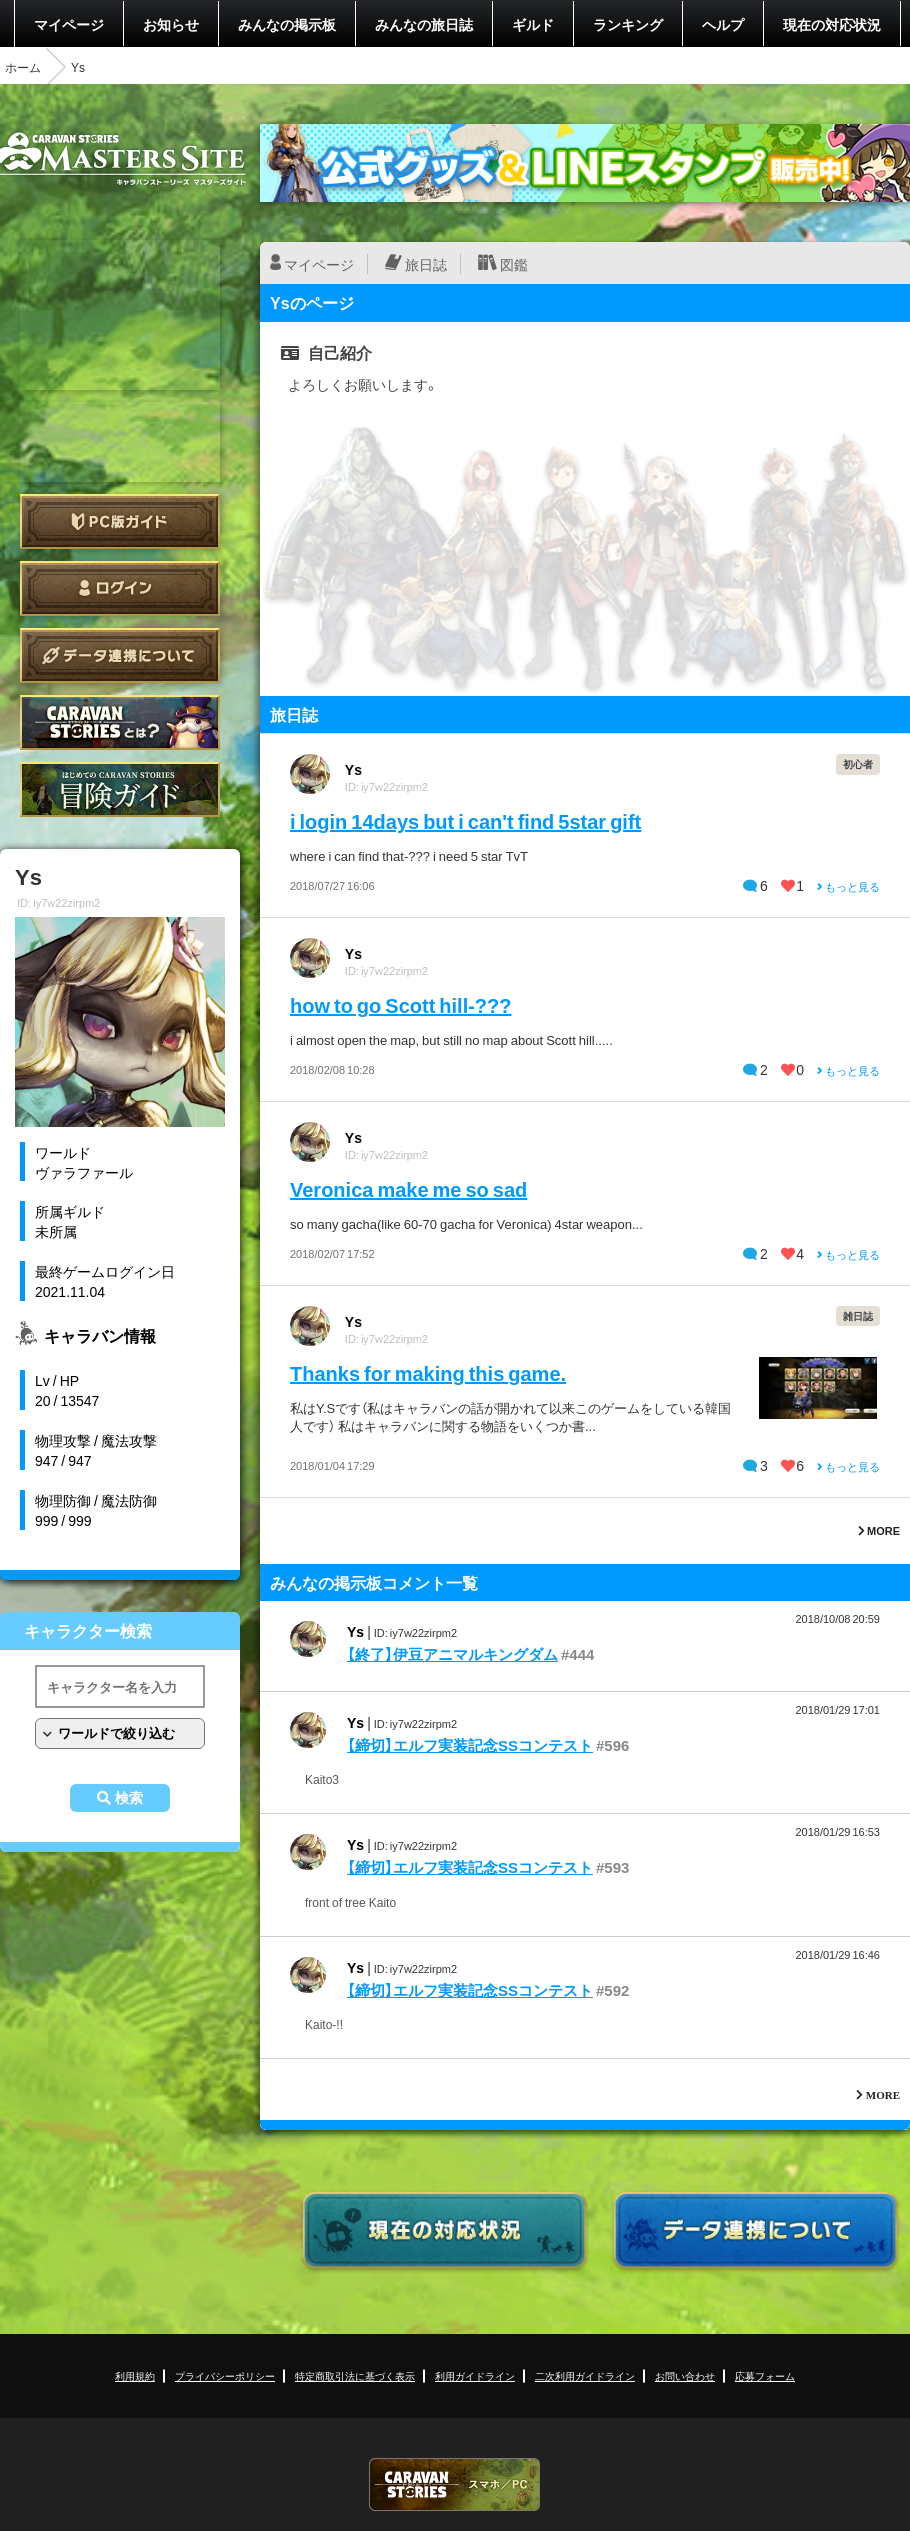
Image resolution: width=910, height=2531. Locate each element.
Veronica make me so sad (408, 1188)
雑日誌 (858, 1315)
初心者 (858, 763)
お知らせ (171, 24)
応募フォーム (765, 2375)
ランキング (628, 24)
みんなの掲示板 (287, 24)
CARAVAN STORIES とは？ (120, 722)
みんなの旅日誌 (424, 24)
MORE (879, 1530)
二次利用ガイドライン (585, 2375)
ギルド (533, 24)
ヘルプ (723, 24)
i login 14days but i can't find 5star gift (465, 820)
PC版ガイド (120, 521)
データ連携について (120, 655)
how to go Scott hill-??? (401, 1004)
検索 (129, 1798)
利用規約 (135, 2375)
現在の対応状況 (832, 24)
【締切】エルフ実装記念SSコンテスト (470, 1745)
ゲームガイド (120, 789)
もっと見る (848, 886)
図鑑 (514, 264)
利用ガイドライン (475, 2375)
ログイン (120, 588)
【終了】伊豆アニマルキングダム (452, 1654)
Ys (353, 769)
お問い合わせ (685, 2375)
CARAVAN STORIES (455, 2484)
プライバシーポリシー (225, 2375)
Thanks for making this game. (428, 1372)
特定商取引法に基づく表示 (355, 2375)
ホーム (23, 67)
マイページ (69, 24)
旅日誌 (426, 264)
